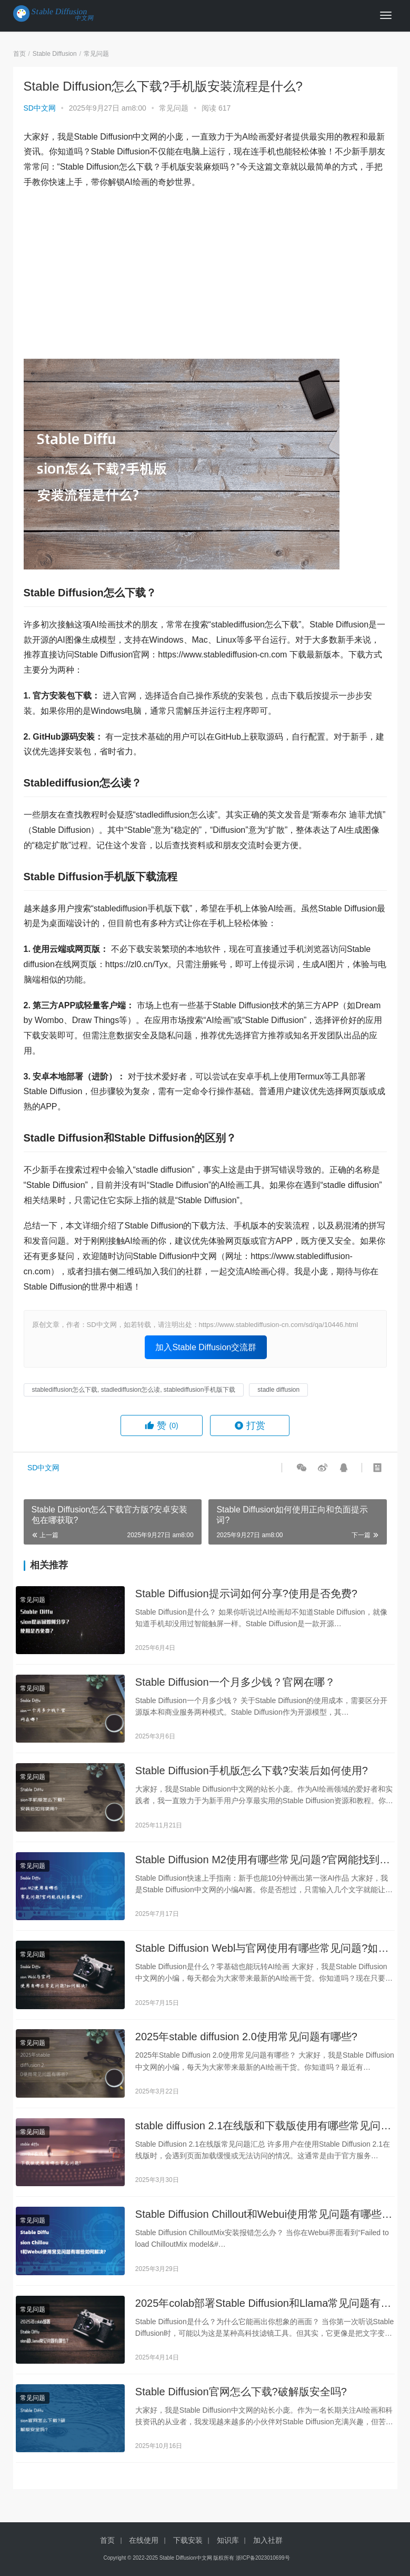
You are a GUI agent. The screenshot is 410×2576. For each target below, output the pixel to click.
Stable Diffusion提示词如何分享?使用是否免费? (246, 1594)
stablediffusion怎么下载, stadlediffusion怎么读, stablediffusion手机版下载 (134, 1389)
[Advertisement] (205, 274)
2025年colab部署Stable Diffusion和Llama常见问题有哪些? (263, 2313)
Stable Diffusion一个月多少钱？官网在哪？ (235, 1683)
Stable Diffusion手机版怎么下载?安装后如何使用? (251, 1773)
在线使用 (143, 2540)
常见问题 (173, 108)
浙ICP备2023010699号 (262, 2558)
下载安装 (188, 2540)
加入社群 (268, 2540)
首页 (19, 53)
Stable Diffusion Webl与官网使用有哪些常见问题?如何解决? (262, 1954)
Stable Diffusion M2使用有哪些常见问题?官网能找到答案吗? (262, 1864)
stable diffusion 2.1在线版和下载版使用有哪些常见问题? (258, 2133)
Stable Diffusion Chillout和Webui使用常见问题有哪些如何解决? (263, 2223)
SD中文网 (40, 108)
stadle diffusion (278, 1389)
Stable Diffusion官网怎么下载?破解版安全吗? (241, 2402)
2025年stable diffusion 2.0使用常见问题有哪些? (246, 2043)
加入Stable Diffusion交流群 (205, 1347)
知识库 (228, 2540)
